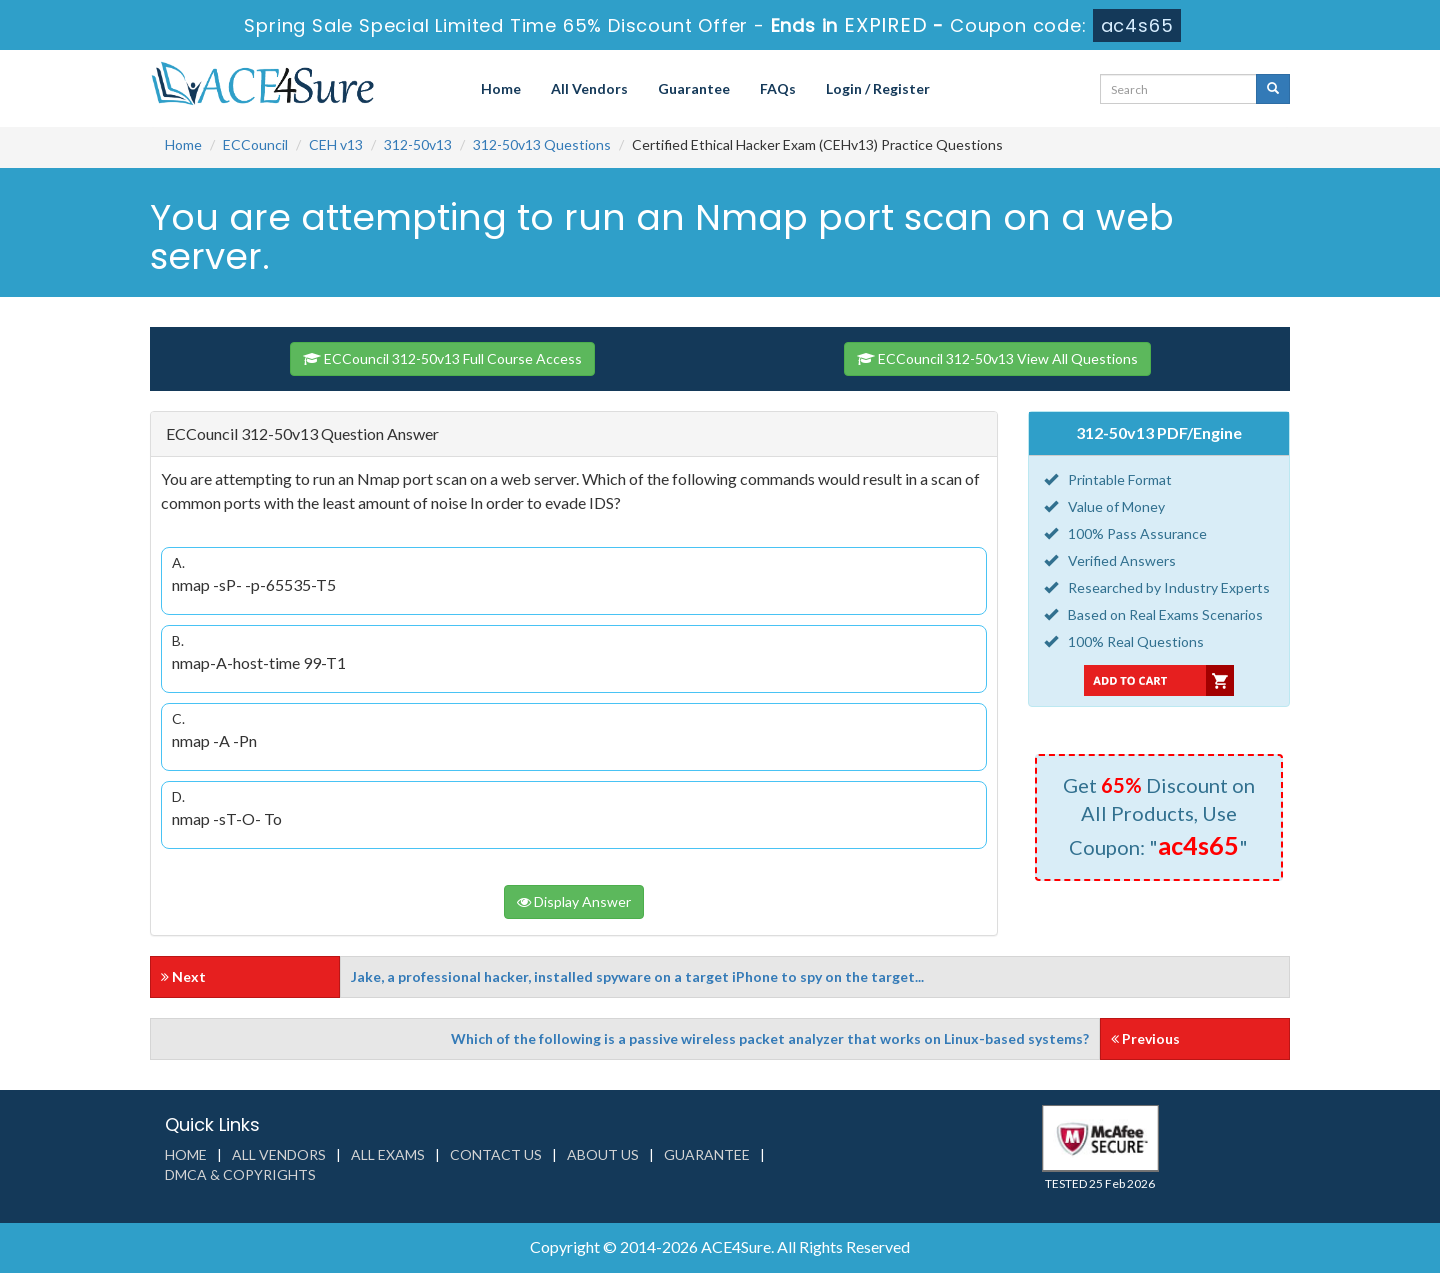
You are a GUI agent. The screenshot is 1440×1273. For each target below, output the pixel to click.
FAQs (778, 88)
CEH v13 (336, 144)
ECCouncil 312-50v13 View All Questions (997, 358)
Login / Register (878, 88)
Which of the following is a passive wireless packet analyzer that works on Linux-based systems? (770, 1038)
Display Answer (574, 901)
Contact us (496, 1154)
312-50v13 (418, 144)
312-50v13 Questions (542, 144)
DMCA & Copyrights (240, 1174)
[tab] (574, 434)
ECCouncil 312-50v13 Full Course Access (442, 358)
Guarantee (694, 88)
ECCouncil (255, 144)
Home (501, 88)
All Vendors (589, 88)
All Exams (388, 1154)
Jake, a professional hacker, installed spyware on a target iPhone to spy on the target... (637, 976)
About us (603, 1154)
